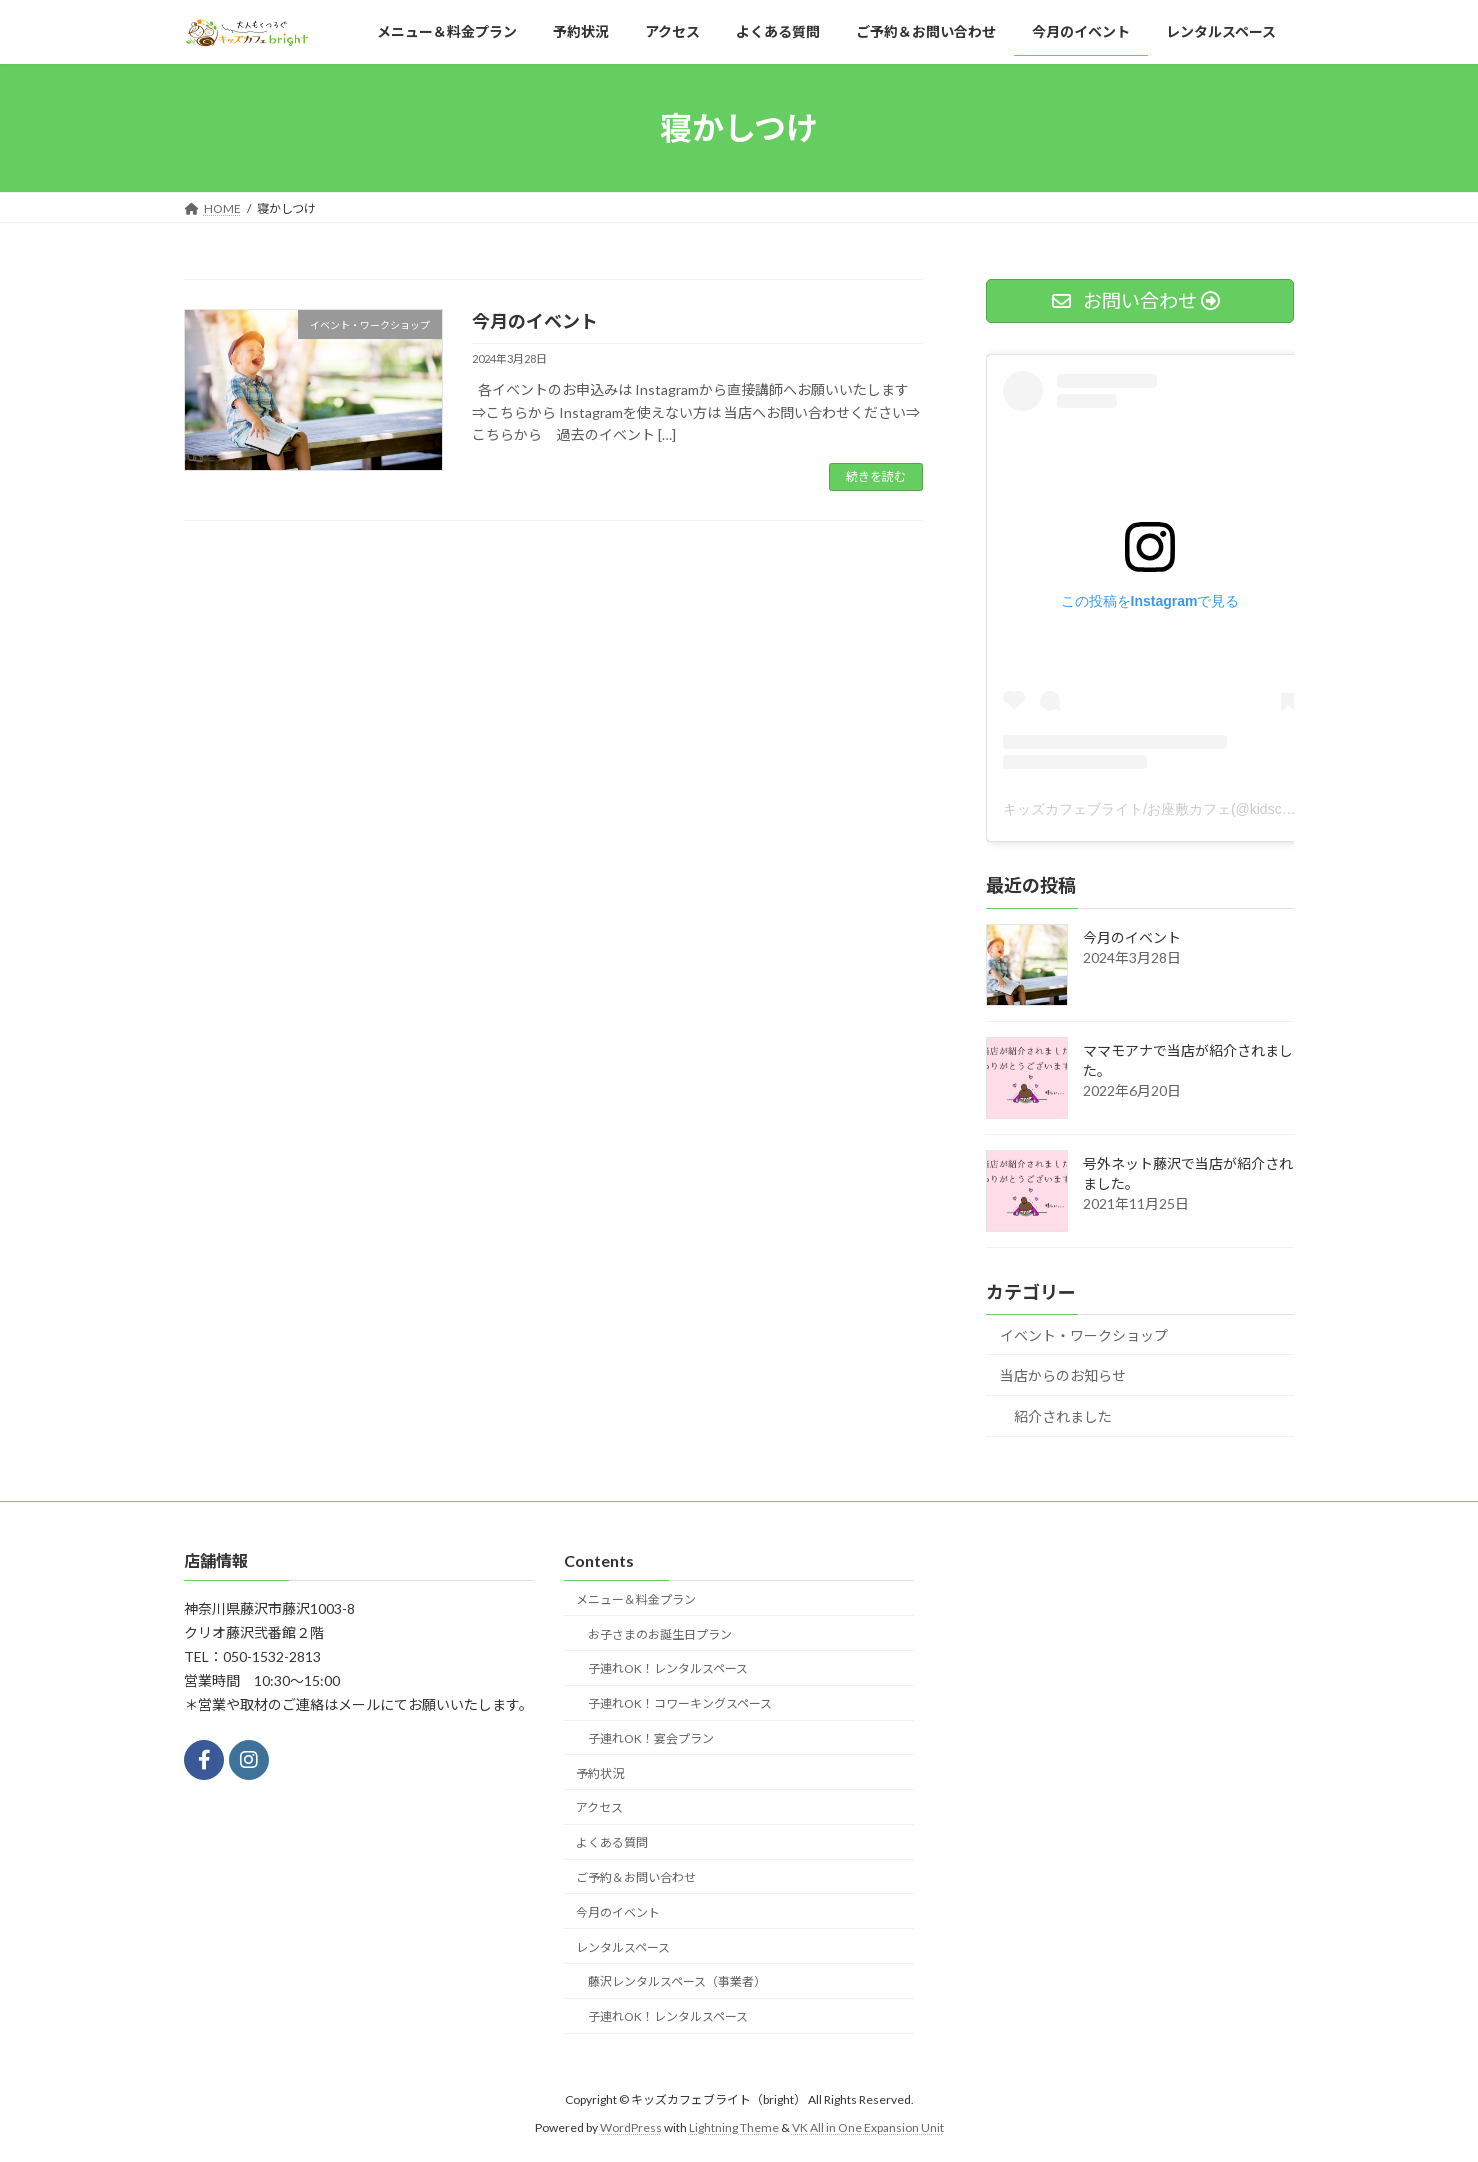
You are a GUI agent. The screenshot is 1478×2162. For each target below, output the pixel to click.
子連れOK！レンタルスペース (668, 1668)
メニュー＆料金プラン (636, 1598)
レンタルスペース (623, 1946)
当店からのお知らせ (1063, 1375)
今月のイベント (535, 321)
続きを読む (876, 476)
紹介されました (1063, 1416)
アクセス (599, 1807)
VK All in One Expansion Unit (868, 2127)
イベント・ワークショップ (1084, 1335)
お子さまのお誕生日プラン (660, 1633)
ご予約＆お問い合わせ (636, 1877)
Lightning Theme (734, 2127)
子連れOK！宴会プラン (651, 1737)
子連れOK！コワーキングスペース (680, 1703)
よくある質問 (612, 1842)
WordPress (631, 2127)
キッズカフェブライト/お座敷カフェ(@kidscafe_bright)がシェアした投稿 (1232, 809)
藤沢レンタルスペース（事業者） (677, 1981)
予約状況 (600, 1772)
